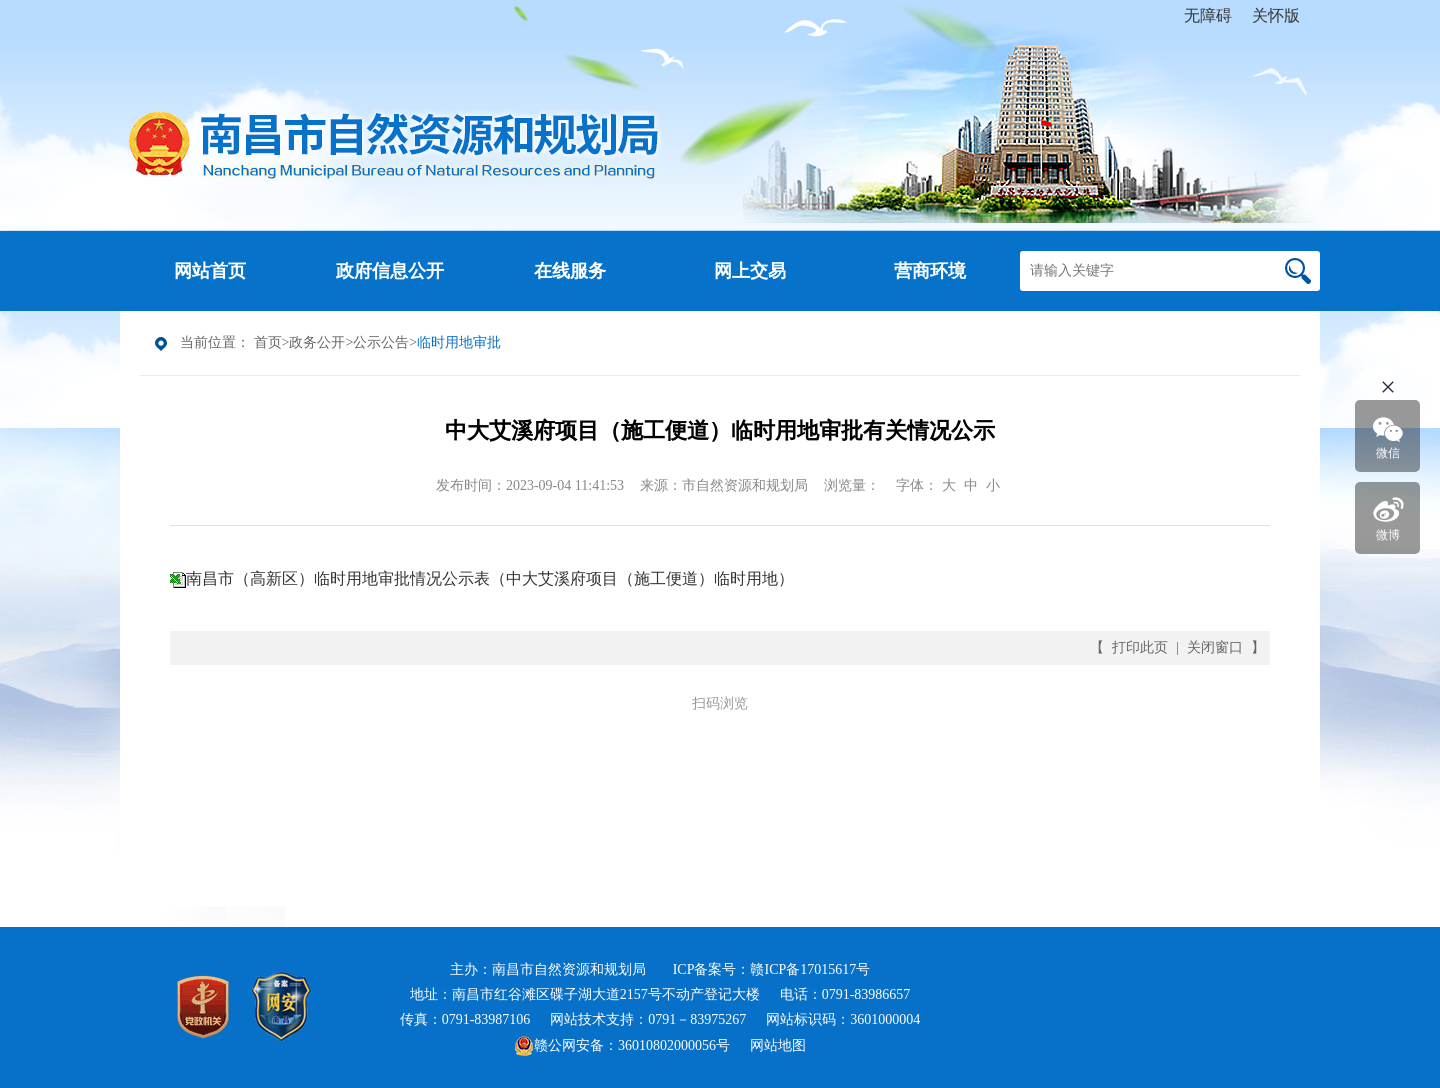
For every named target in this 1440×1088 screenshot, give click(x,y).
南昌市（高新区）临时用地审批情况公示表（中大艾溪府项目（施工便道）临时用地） (490, 578)
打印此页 (1140, 647)
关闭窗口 (1215, 647)
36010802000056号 (674, 1045)
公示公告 (381, 342)
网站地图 (778, 1045)
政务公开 (317, 342)
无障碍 (1208, 15)
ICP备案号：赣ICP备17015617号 (772, 969)
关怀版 (1276, 15)
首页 (268, 342)
